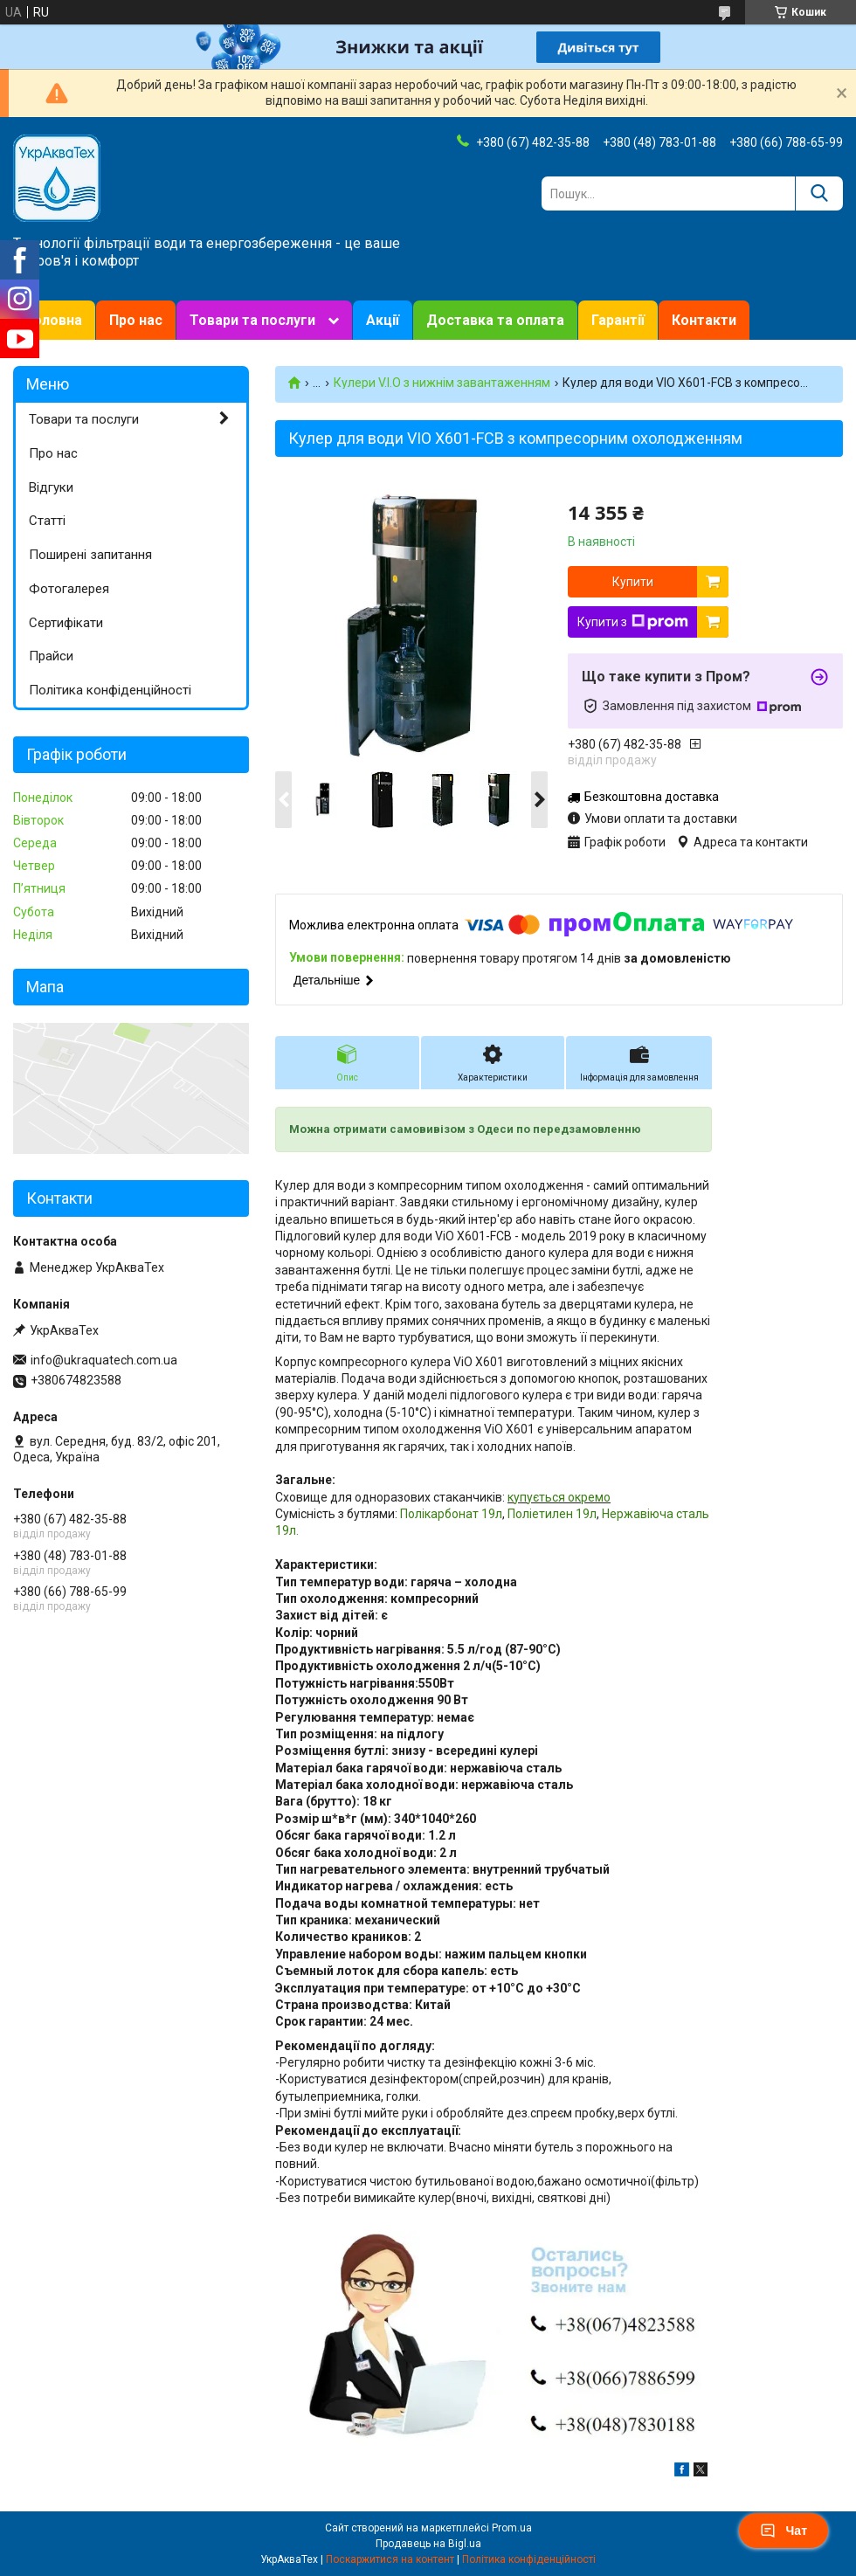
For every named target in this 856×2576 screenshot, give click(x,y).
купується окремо (559, 1497)
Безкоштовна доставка (651, 797)
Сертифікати (66, 623)
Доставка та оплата (495, 320)
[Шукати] (819, 193)
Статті (47, 520)
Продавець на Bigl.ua (428, 2544)
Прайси (51, 656)
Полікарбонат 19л (451, 1514)
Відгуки (51, 487)
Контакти (704, 320)
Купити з (632, 622)
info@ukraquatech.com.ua (104, 1360)
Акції (382, 320)
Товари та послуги (252, 320)
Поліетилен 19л (551, 1514)
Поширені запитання (90, 555)
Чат (783, 2530)
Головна (54, 320)
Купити (632, 582)
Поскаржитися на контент (390, 2559)
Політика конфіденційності (110, 690)
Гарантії (618, 320)
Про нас (135, 320)
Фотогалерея (69, 589)
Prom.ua (512, 2528)
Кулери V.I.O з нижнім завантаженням (442, 382)
